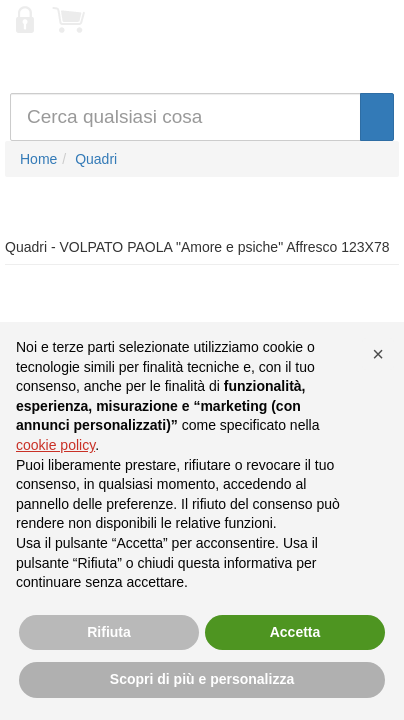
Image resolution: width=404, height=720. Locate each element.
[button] (378, 354)
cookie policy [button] (55, 445)
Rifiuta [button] (109, 632)
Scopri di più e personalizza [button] (202, 679)
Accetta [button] (295, 632)
